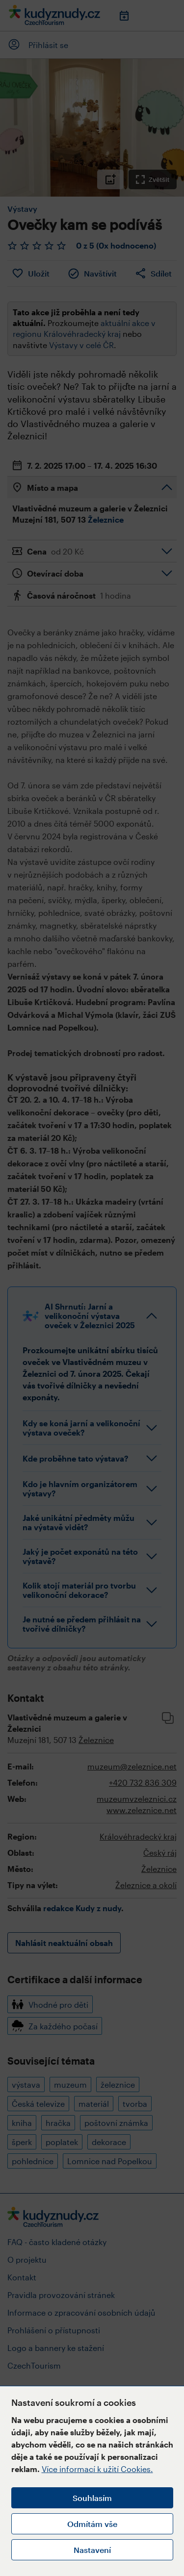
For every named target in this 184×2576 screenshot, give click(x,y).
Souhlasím (92, 2497)
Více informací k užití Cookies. (97, 2469)
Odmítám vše (92, 2523)
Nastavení (92, 2549)
